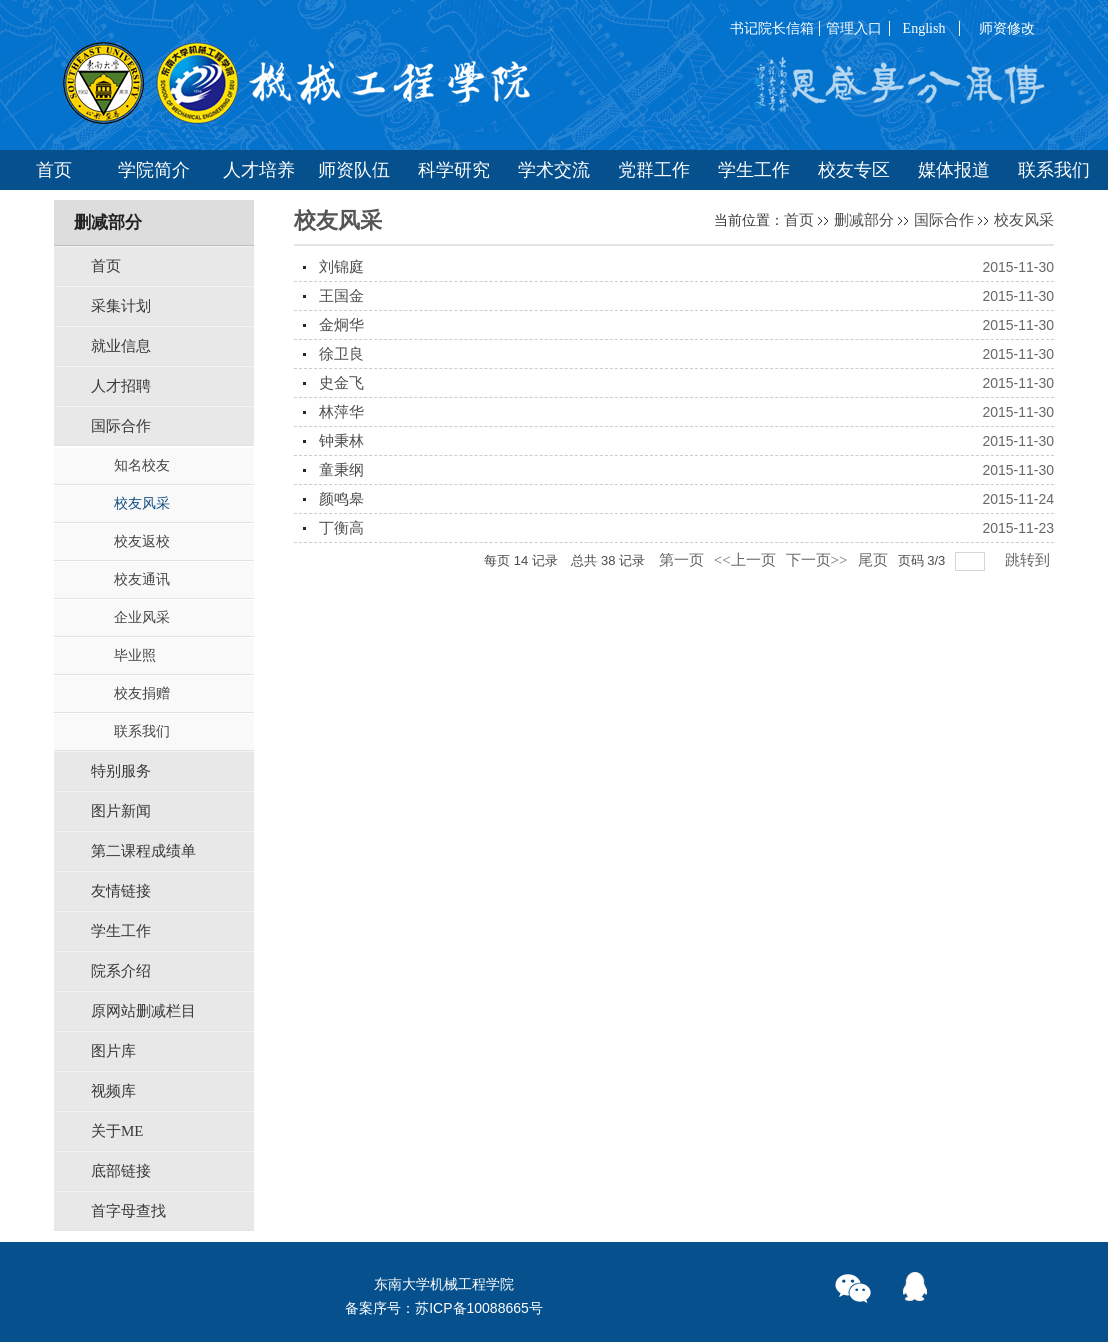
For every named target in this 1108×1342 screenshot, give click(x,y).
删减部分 (864, 220)
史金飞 (341, 383)
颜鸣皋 (341, 499)
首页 (799, 220)
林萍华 (341, 412)
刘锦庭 (341, 267)
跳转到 (1029, 560)
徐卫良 (341, 354)
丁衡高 (341, 528)
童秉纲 (341, 470)
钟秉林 (341, 441)
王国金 (341, 296)
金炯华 (341, 325)
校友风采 (1024, 220)
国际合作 (944, 220)
